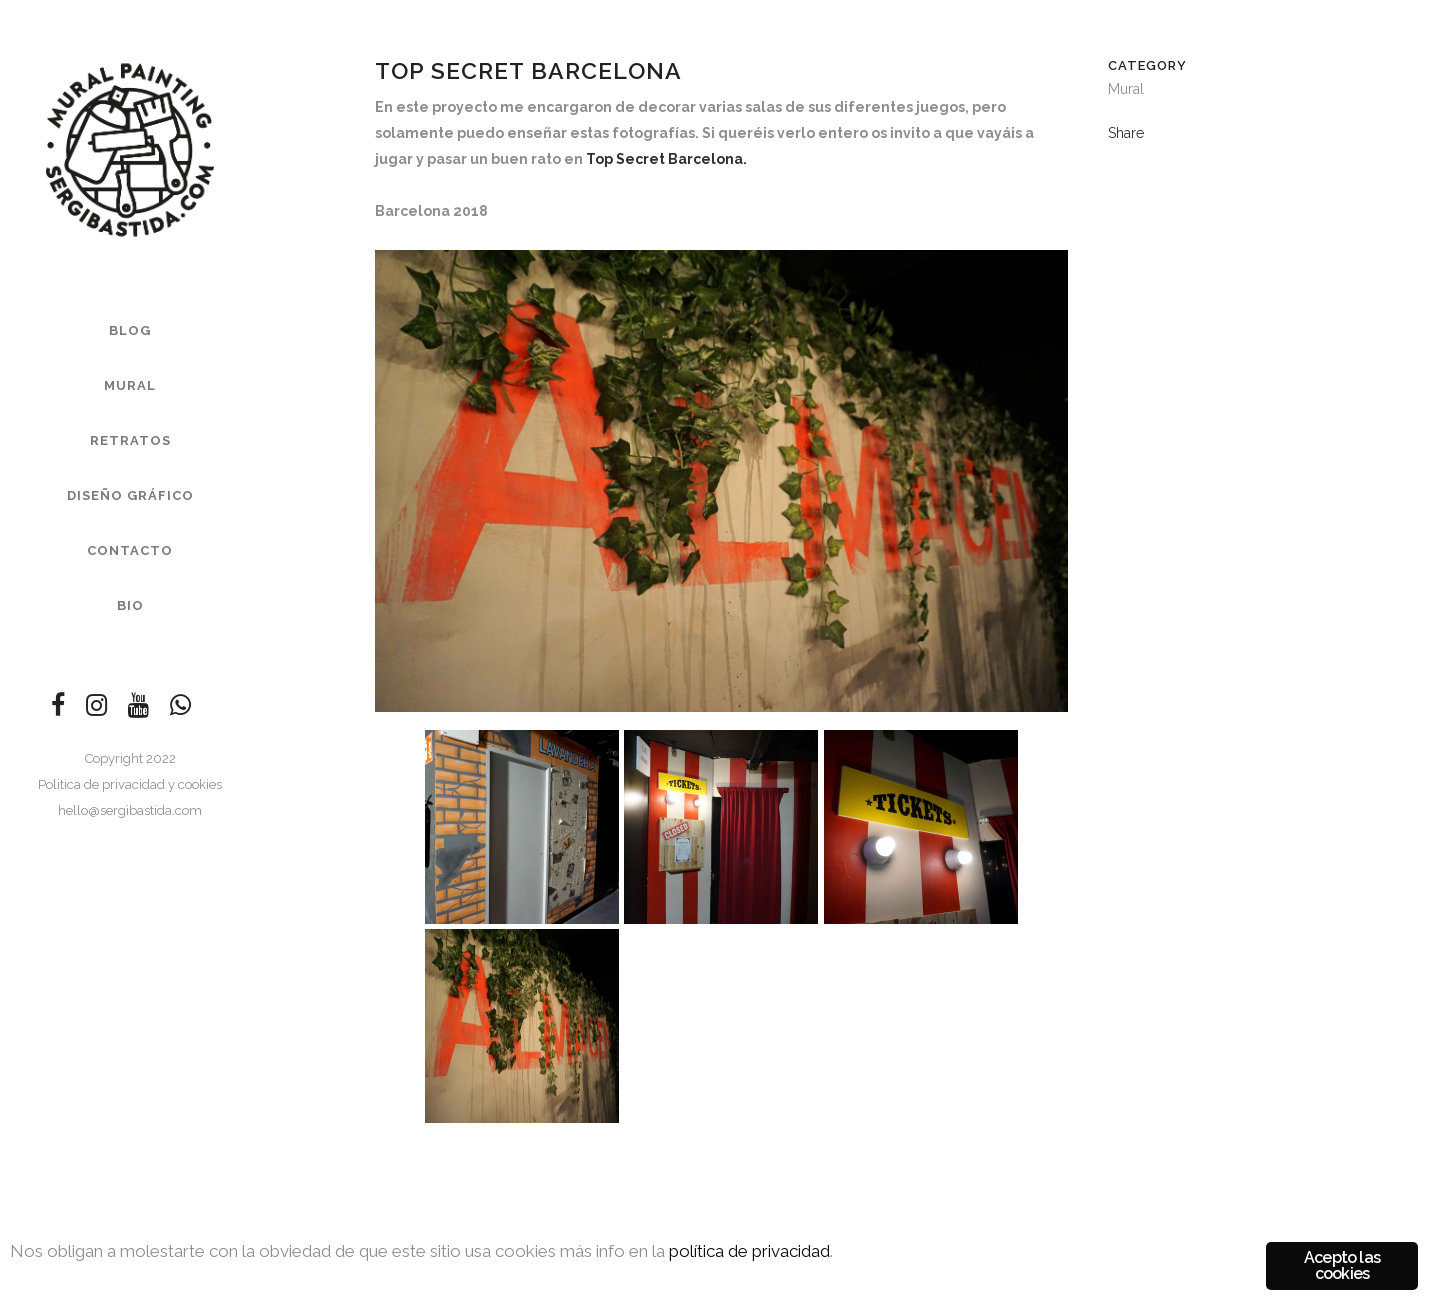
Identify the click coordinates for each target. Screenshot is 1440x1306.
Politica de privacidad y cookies (130, 784)
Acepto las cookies (1342, 1265)
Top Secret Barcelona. (666, 159)
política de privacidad (749, 1251)
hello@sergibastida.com (130, 810)
